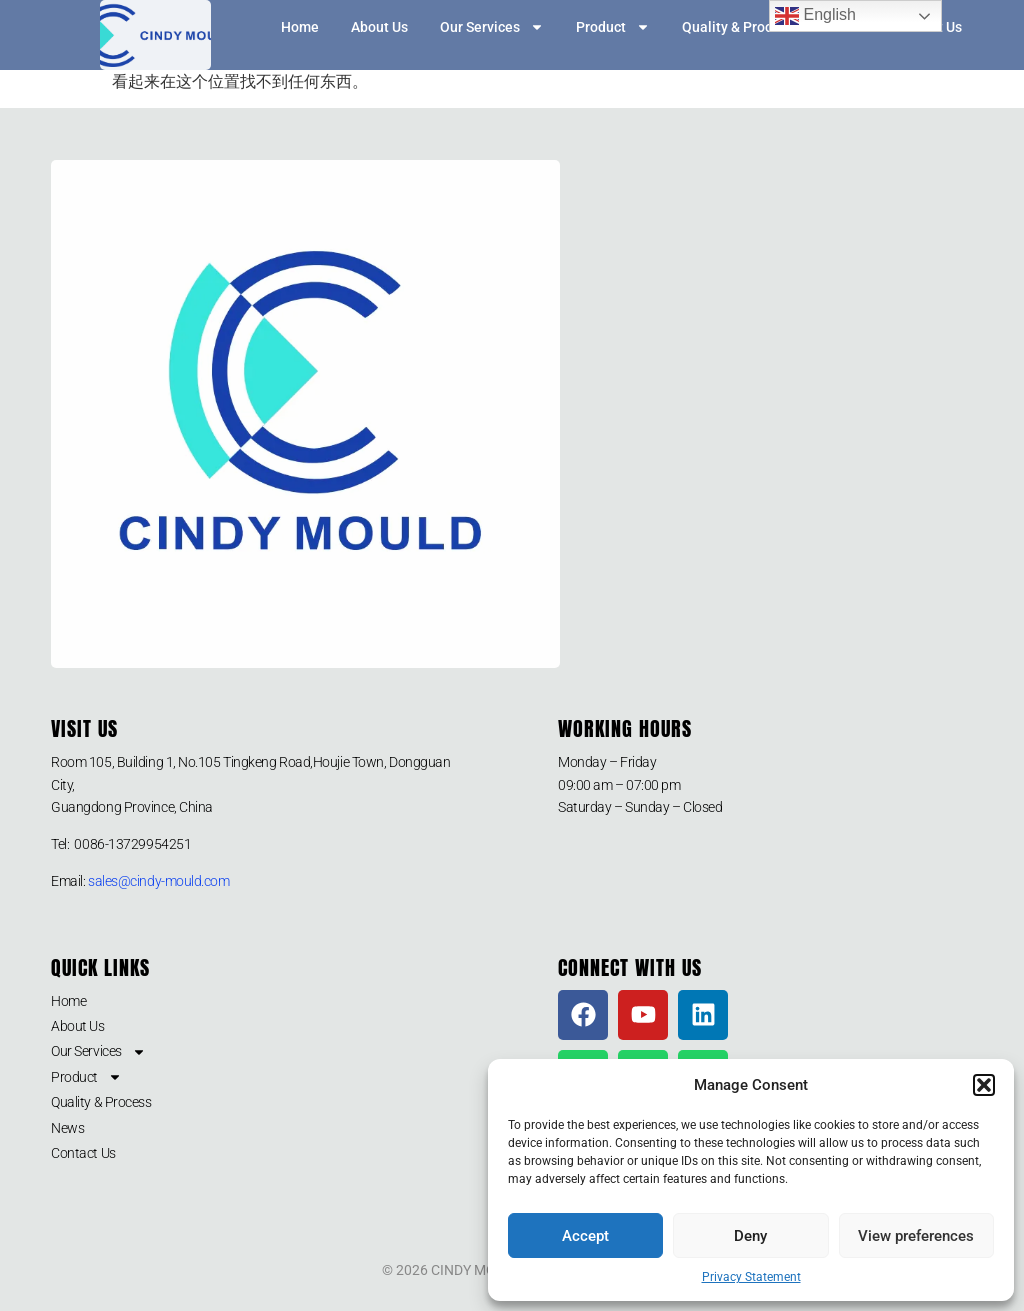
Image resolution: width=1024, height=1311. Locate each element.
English (815, 16)
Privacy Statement (751, 1277)
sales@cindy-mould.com (159, 881)
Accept (585, 1236)
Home (300, 27)
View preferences (916, 1236)
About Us (379, 27)
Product (613, 27)
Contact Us (83, 1153)
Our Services (492, 27)
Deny (750, 1236)
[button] (984, 1085)
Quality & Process (738, 27)
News (67, 1128)
